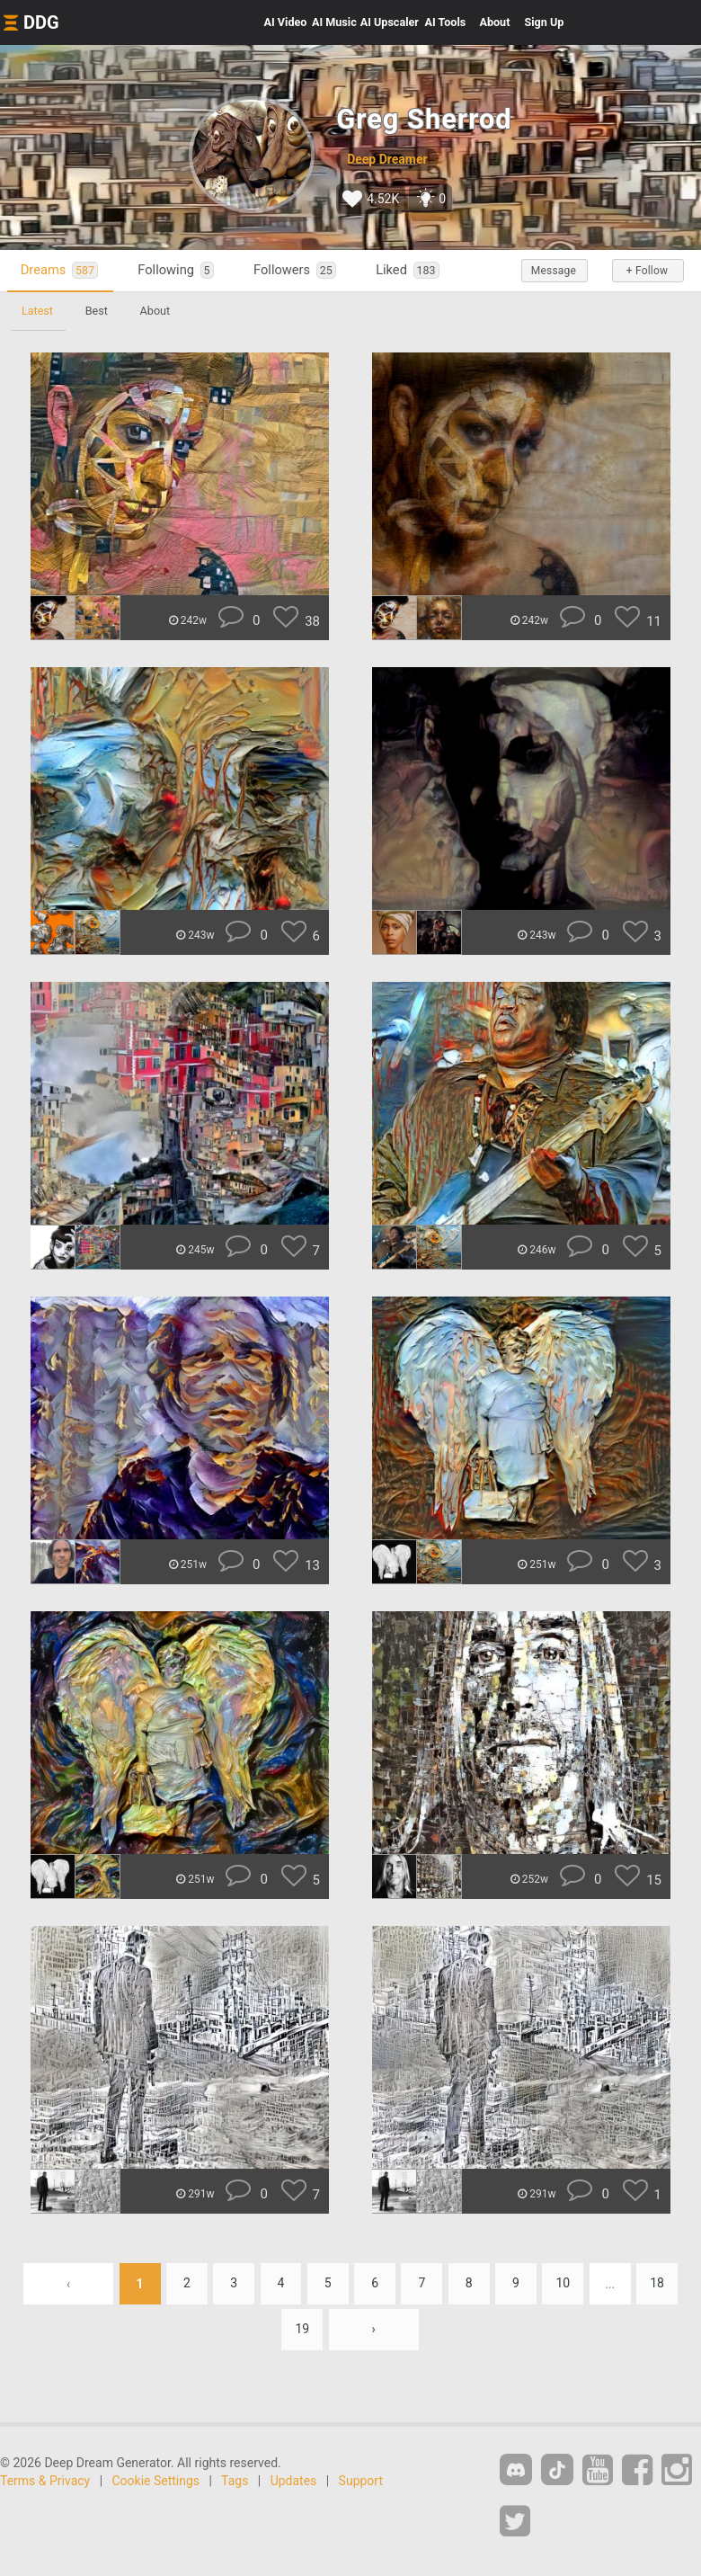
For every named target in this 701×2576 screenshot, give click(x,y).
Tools (445, 22)
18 (658, 2284)
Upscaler (389, 22)
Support (361, 2480)
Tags (234, 2480)
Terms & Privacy (45, 2480)
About (494, 22)
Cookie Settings (156, 2480)
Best (96, 310)
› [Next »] (374, 2329)
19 (302, 2329)
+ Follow (647, 270)
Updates (294, 2480)
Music (334, 22)
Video (285, 22)
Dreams (59, 270)
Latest (37, 310)
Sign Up (543, 22)
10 (563, 2284)
